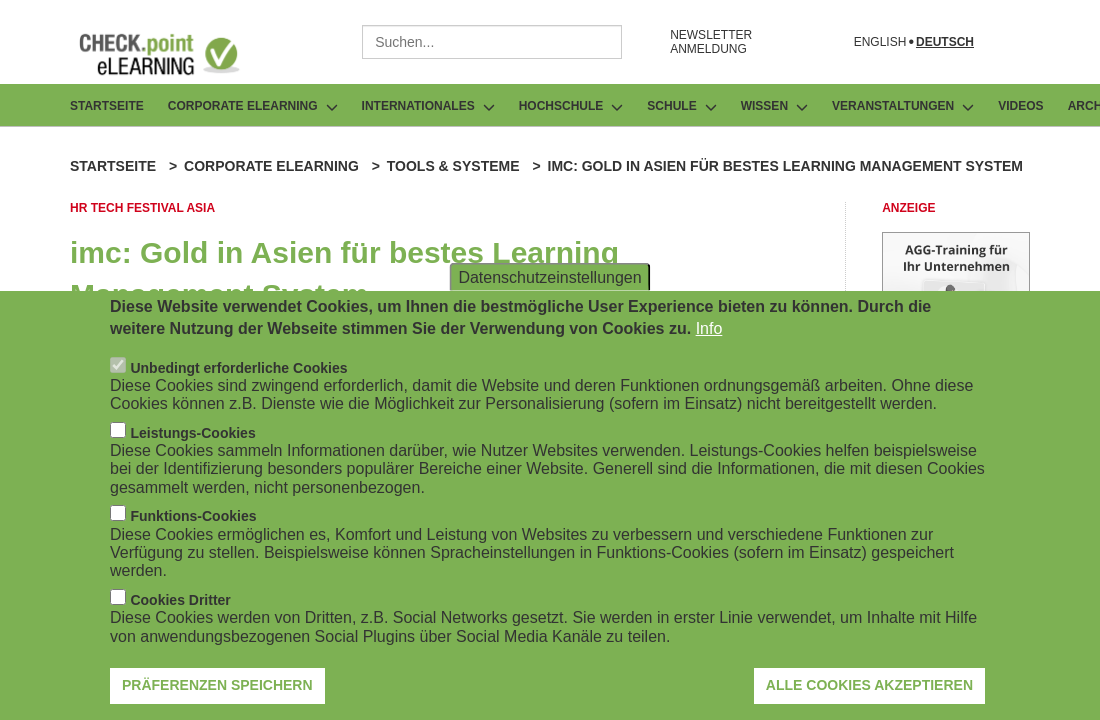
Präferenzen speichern (217, 685)
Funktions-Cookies (193, 516)
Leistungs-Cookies (192, 433)
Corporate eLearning (271, 166)
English (880, 42)
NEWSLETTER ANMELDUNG (711, 42)
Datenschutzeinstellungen (549, 276)
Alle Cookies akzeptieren (869, 685)
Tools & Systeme (453, 166)
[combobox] (492, 42)
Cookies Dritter (180, 600)
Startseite (107, 106)
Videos (1020, 106)
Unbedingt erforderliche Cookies (238, 368)
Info (709, 328)
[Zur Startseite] (174, 54)
